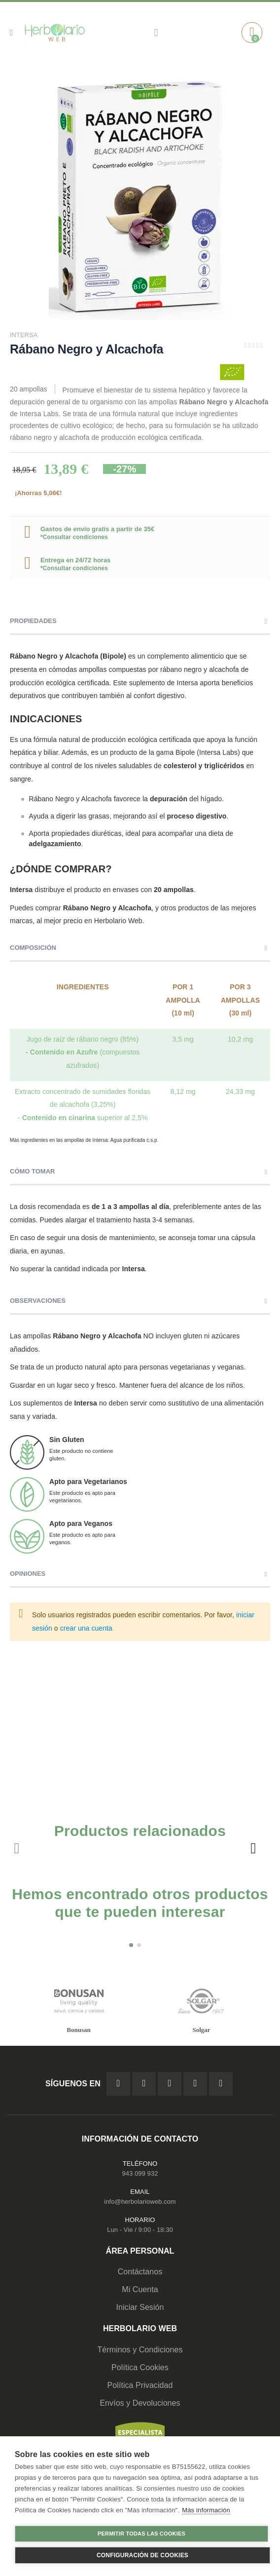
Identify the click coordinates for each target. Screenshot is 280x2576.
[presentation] (252, 1847)
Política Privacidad (140, 2385)
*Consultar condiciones (74, 537)
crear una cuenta (86, 1628)
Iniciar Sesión (140, 2307)
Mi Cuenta (140, 2289)
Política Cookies (140, 2367)
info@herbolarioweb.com (139, 2201)
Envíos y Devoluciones (140, 2403)
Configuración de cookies (142, 2555)
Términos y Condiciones (139, 2349)
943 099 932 (140, 2173)
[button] (131, 1945)
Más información (206, 2510)
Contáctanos (140, 2271)
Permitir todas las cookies (141, 2534)
